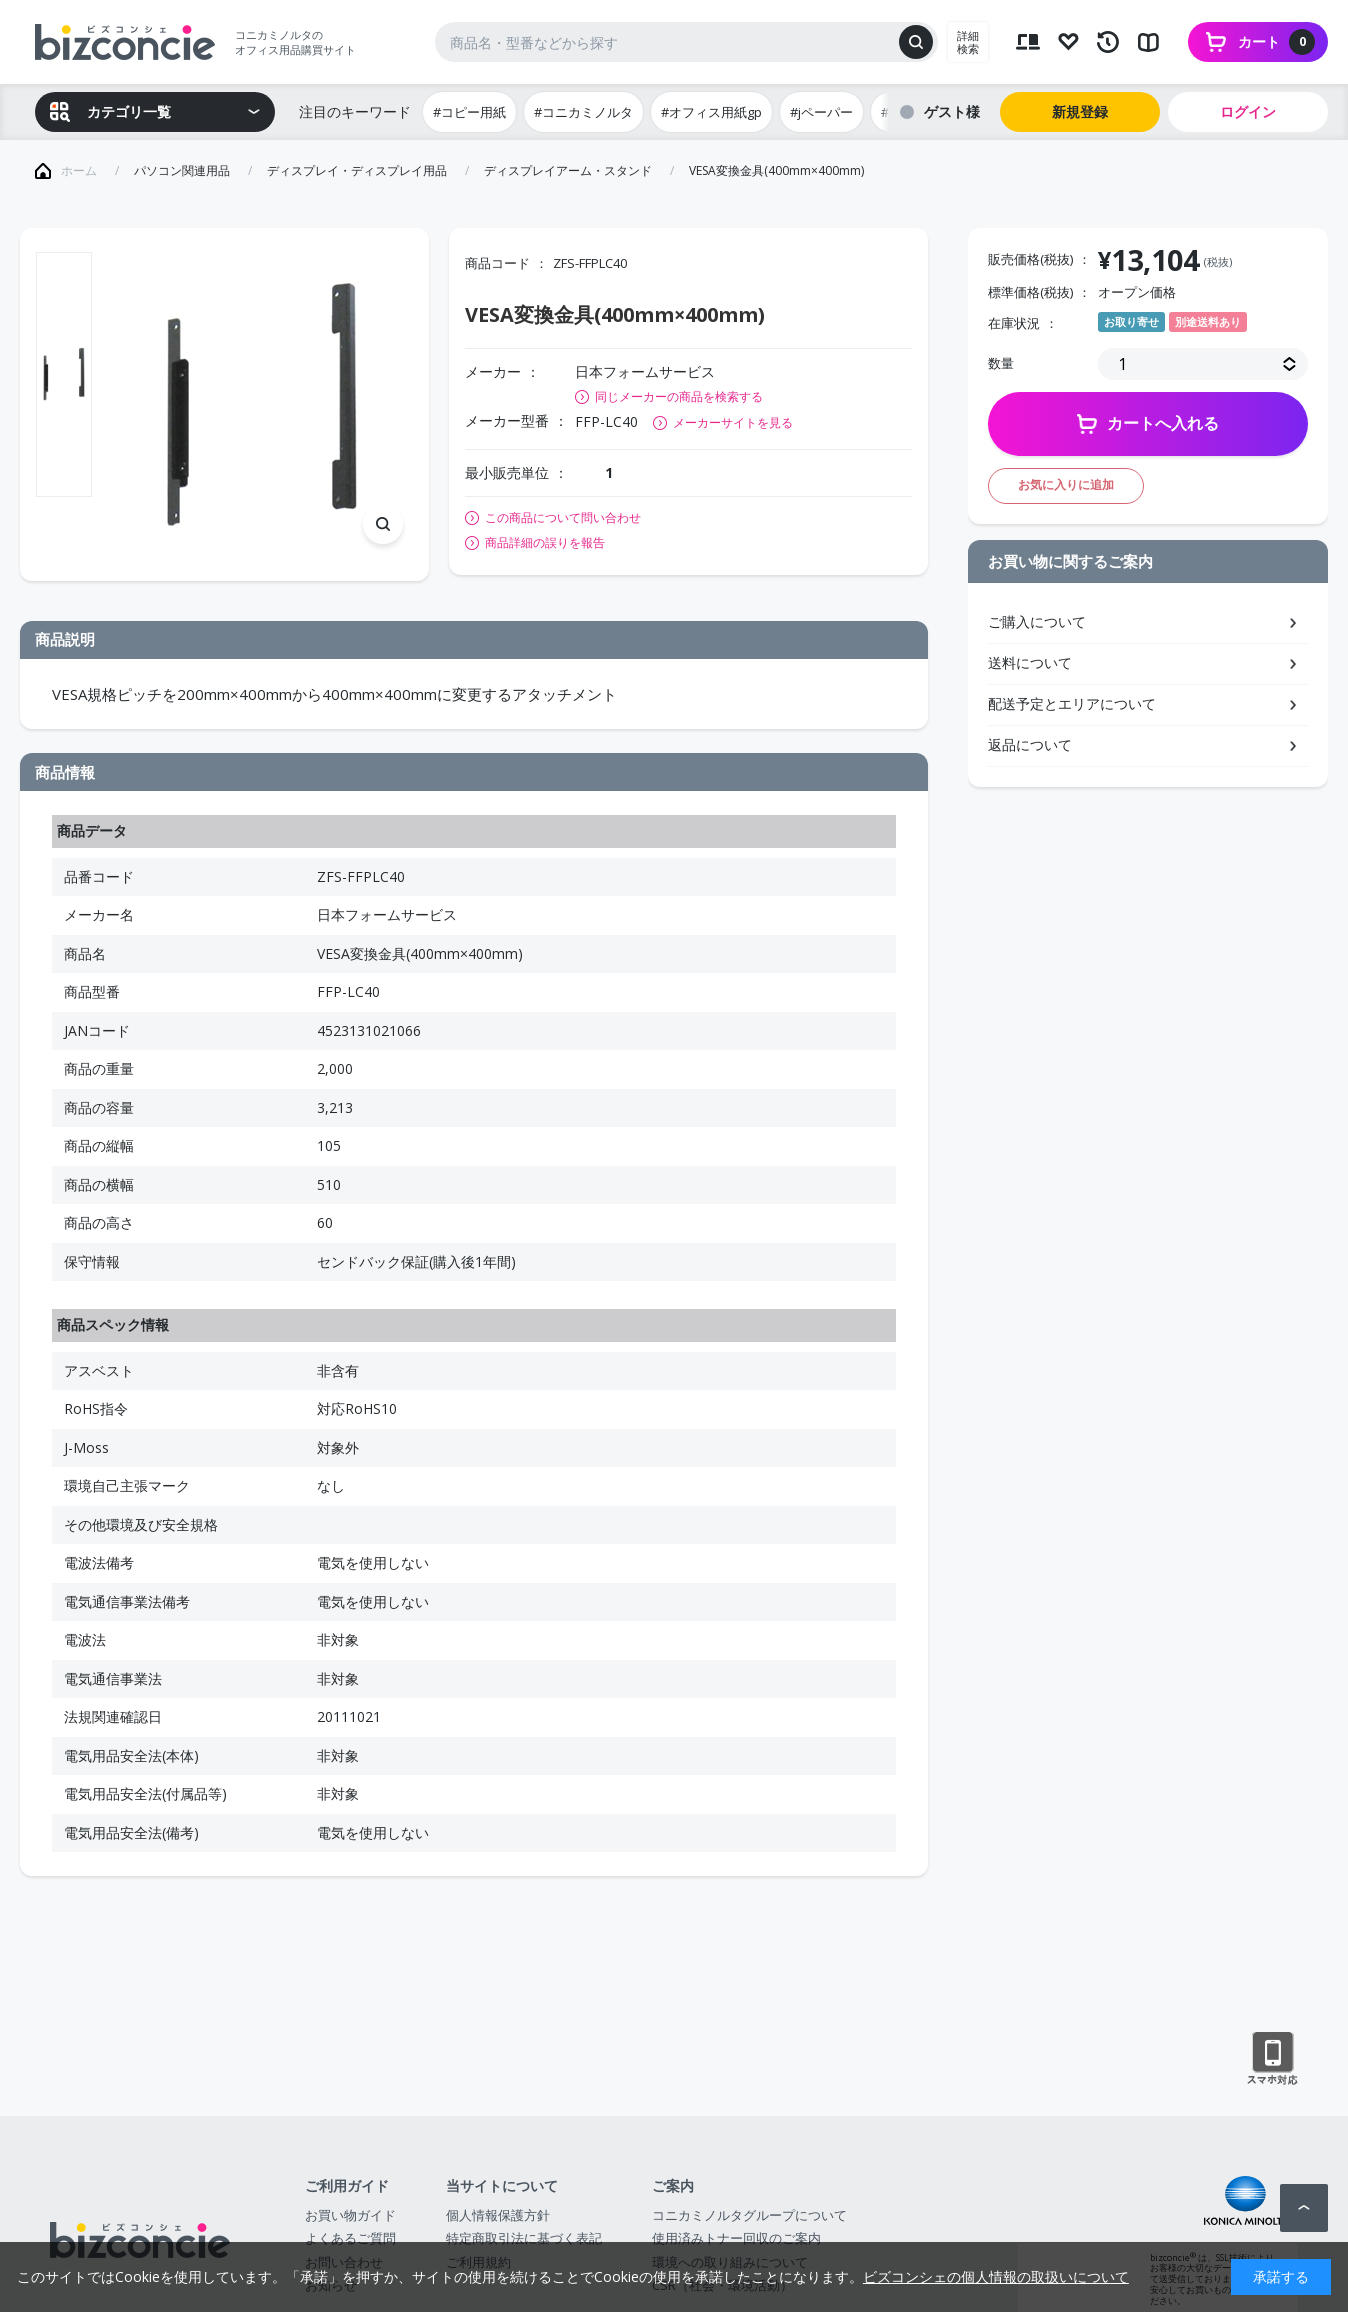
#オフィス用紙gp (711, 112)
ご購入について (1037, 621)
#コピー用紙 (469, 112)
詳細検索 (968, 42)
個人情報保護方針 (498, 2215)
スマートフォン (1272, 2059)
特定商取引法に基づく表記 (524, 2238)
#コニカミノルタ (583, 112)
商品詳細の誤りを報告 (545, 543)
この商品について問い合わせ (563, 518)
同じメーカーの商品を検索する (679, 396)
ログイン (1248, 111)
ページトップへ (1304, 2208)
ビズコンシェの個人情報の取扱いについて (996, 2276)
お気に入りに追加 (1066, 484)
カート (1276, 42)
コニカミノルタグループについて (749, 2215)
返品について (1030, 744)
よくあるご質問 (350, 2238)
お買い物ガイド (350, 2215)
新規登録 (1080, 111)
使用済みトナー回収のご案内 (736, 2238)
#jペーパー (821, 112)
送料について (1030, 662)
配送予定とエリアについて (1072, 703)
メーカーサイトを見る (733, 422)
